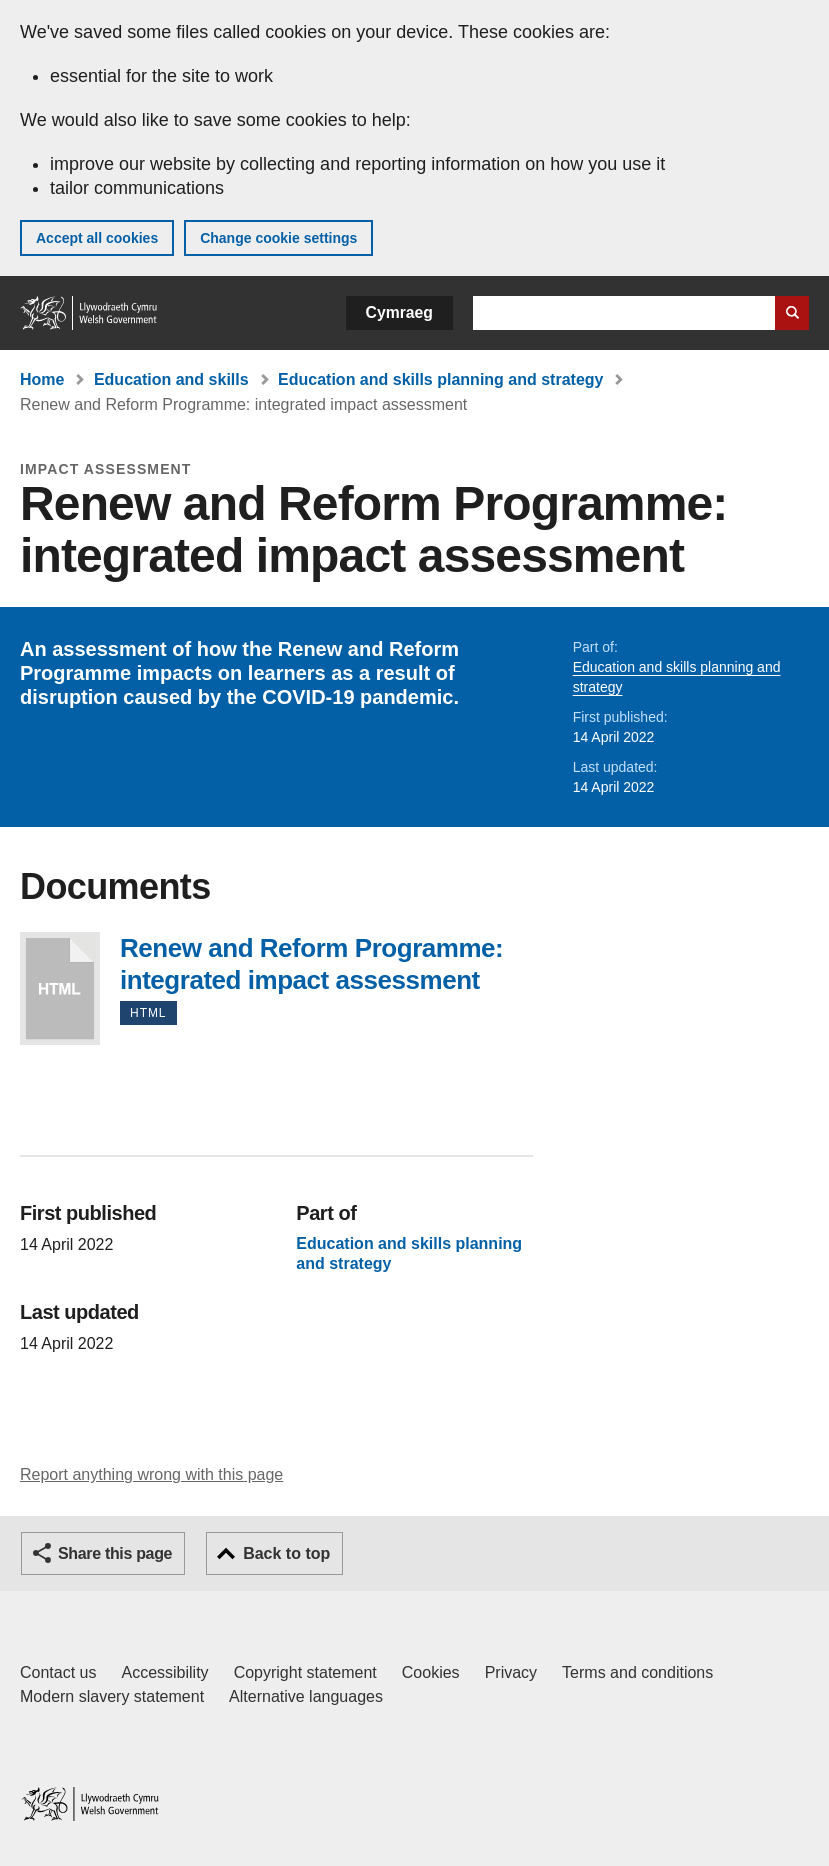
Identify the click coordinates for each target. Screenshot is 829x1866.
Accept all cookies (97, 238)
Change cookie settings (278, 238)
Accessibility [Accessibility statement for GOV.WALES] (164, 1672)
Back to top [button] (286, 1553)
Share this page (115, 1553)
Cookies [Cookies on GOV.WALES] (431, 1672)
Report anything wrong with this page (151, 1474)
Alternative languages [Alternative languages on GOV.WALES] (306, 1696)
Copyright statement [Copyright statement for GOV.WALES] (305, 1672)
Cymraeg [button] (399, 312)
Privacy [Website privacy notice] (511, 1672)
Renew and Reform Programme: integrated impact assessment (60, 988)
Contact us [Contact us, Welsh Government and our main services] (58, 1672)
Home (42, 379)
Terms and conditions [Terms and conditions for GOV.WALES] (637, 1672)
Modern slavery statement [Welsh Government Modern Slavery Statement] (112, 1696)
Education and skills (171, 379)
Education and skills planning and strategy (440, 379)
